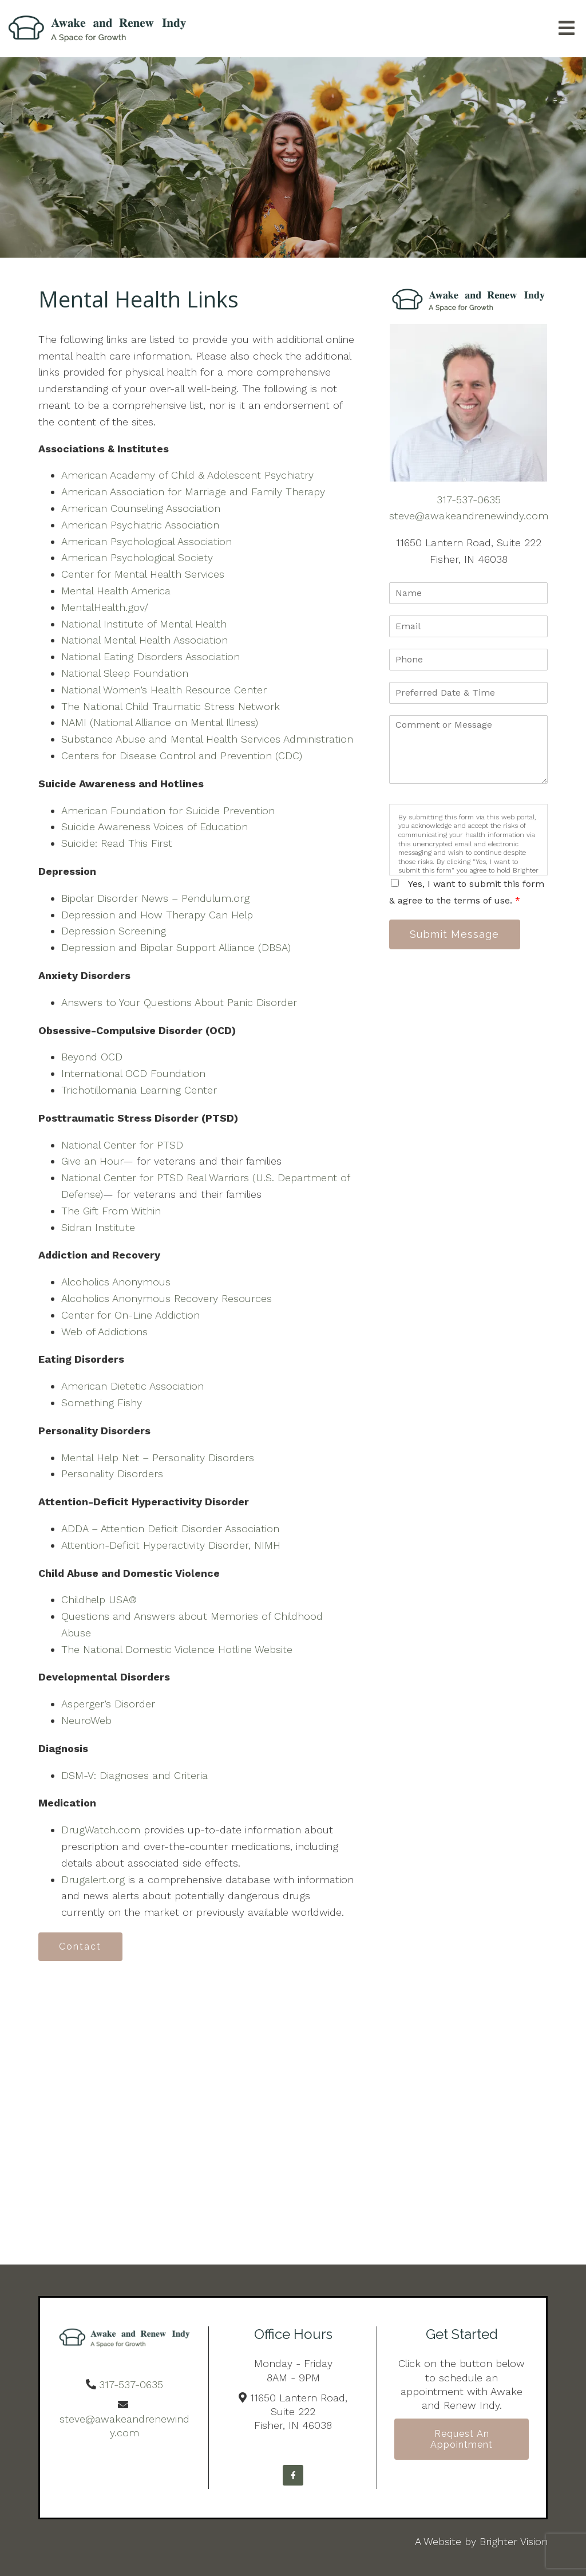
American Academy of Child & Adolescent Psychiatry (187, 475)
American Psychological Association (146, 541)
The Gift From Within (111, 1211)
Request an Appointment (461, 2440)
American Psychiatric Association (140, 525)
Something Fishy (101, 1403)
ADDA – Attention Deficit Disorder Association (170, 1528)
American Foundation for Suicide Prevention (168, 810)
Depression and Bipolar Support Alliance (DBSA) (176, 947)
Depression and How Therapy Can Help (157, 915)
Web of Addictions (104, 1332)
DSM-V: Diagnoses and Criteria (134, 1775)
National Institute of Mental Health (144, 624)
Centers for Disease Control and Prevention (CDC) (181, 755)
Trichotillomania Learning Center (139, 1090)
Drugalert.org (93, 1879)
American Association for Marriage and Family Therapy (193, 492)
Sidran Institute (98, 1227)
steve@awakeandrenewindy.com (468, 516)
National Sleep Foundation (124, 673)
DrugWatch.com (100, 1830)
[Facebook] (293, 2475)
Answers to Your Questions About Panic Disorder (180, 1002)
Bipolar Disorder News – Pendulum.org (155, 898)
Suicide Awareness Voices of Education (154, 826)
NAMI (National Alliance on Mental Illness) (159, 722)
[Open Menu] (567, 29)
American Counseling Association (140, 508)
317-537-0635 (469, 500)
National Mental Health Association (144, 640)
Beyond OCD (91, 1057)
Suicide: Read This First (116, 843)
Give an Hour (92, 1161)
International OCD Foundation (133, 1073)
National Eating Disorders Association (150, 656)
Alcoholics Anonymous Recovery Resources (166, 1298)
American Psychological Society (137, 557)
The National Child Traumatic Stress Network (170, 706)
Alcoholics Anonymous (116, 1282)
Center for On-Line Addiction (130, 1315)
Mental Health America (116, 591)
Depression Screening (113, 931)
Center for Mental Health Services (142, 574)
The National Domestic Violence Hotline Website (176, 1649)
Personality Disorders (112, 1474)
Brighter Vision (514, 2541)
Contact (81, 1946)
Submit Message (455, 934)
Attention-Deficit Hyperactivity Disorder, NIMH (170, 1545)
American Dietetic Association (132, 1386)
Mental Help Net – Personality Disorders (157, 1457)
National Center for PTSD (122, 1145)
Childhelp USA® (99, 1599)
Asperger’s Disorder (108, 1704)
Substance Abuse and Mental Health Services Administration (207, 739)
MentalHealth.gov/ (104, 607)
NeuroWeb (86, 1720)
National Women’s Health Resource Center (164, 690)
